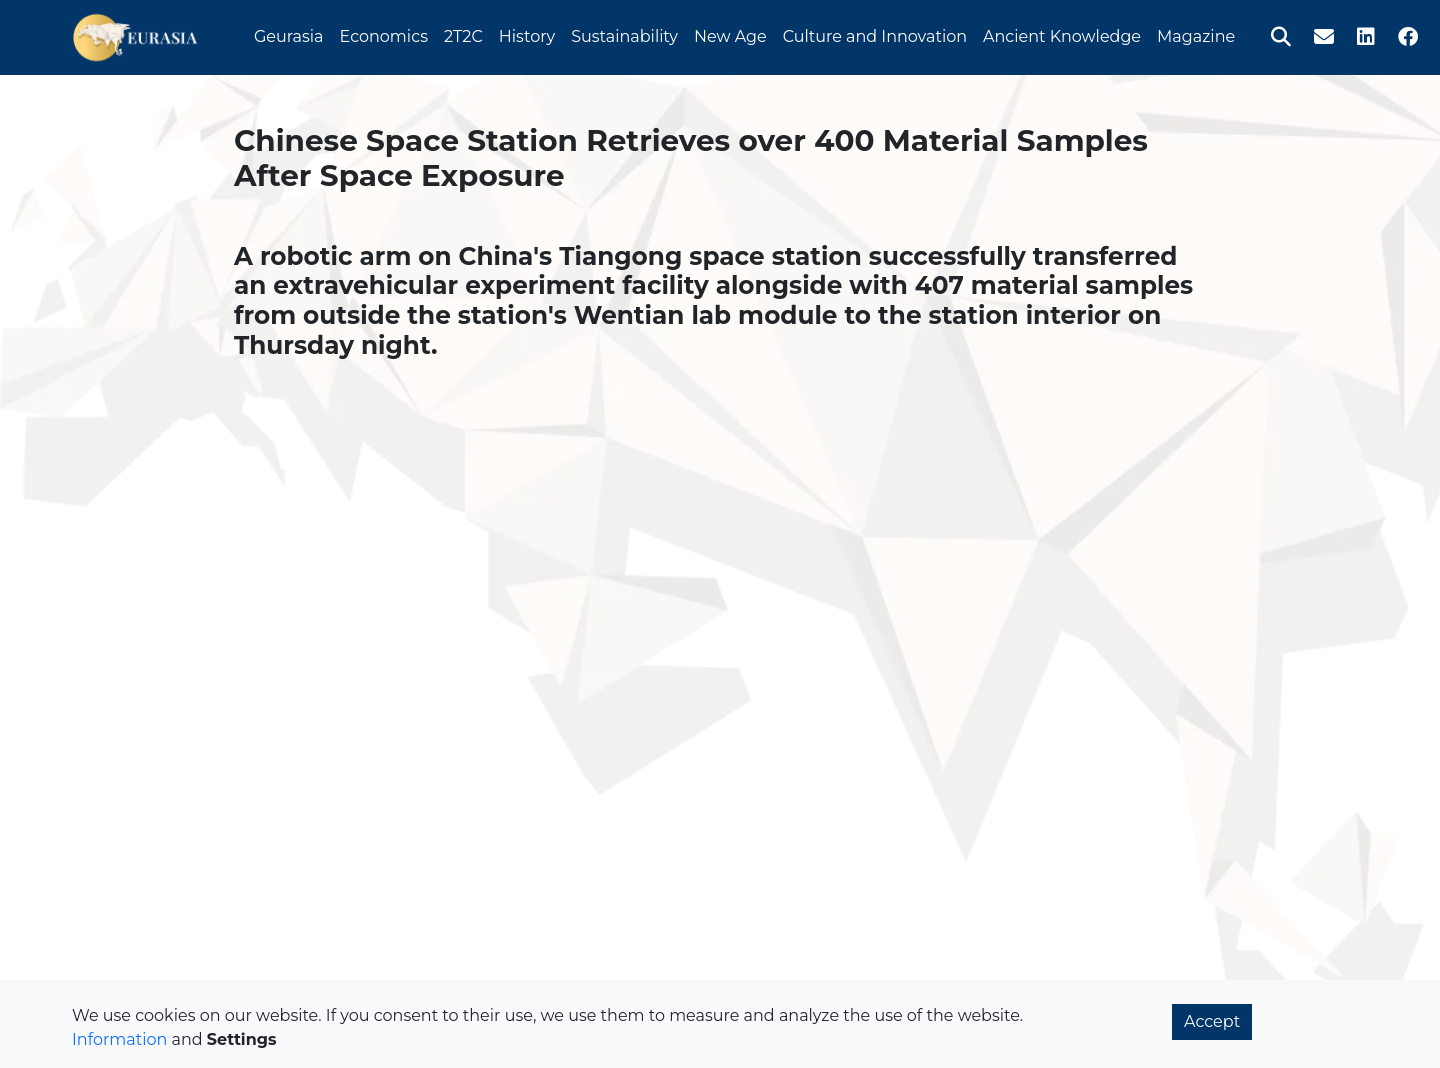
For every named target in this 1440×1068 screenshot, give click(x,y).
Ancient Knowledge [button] (1062, 33)
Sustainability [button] (624, 33)
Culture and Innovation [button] (875, 33)
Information (119, 1039)
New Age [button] (730, 33)
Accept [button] (1212, 1021)
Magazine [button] (1196, 33)
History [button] (527, 33)
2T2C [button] (463, 33)
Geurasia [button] (289, 33)
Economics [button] (384, 33)
